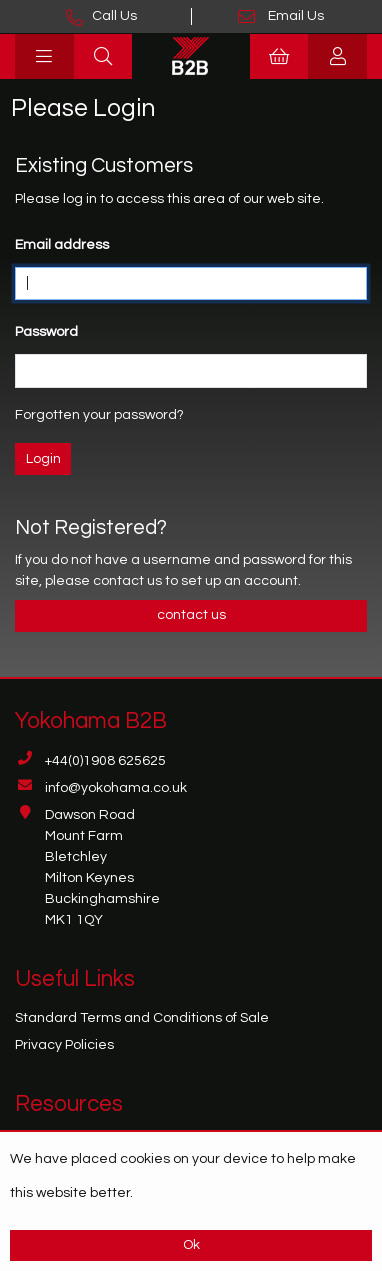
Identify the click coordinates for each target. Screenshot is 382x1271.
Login (43, 459)
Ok (191, 1245)
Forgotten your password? (99, 415)
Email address (62, 245)
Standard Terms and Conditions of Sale (142, 1018)
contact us (129, 581)
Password (46, 332)
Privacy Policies (64, 1045)
